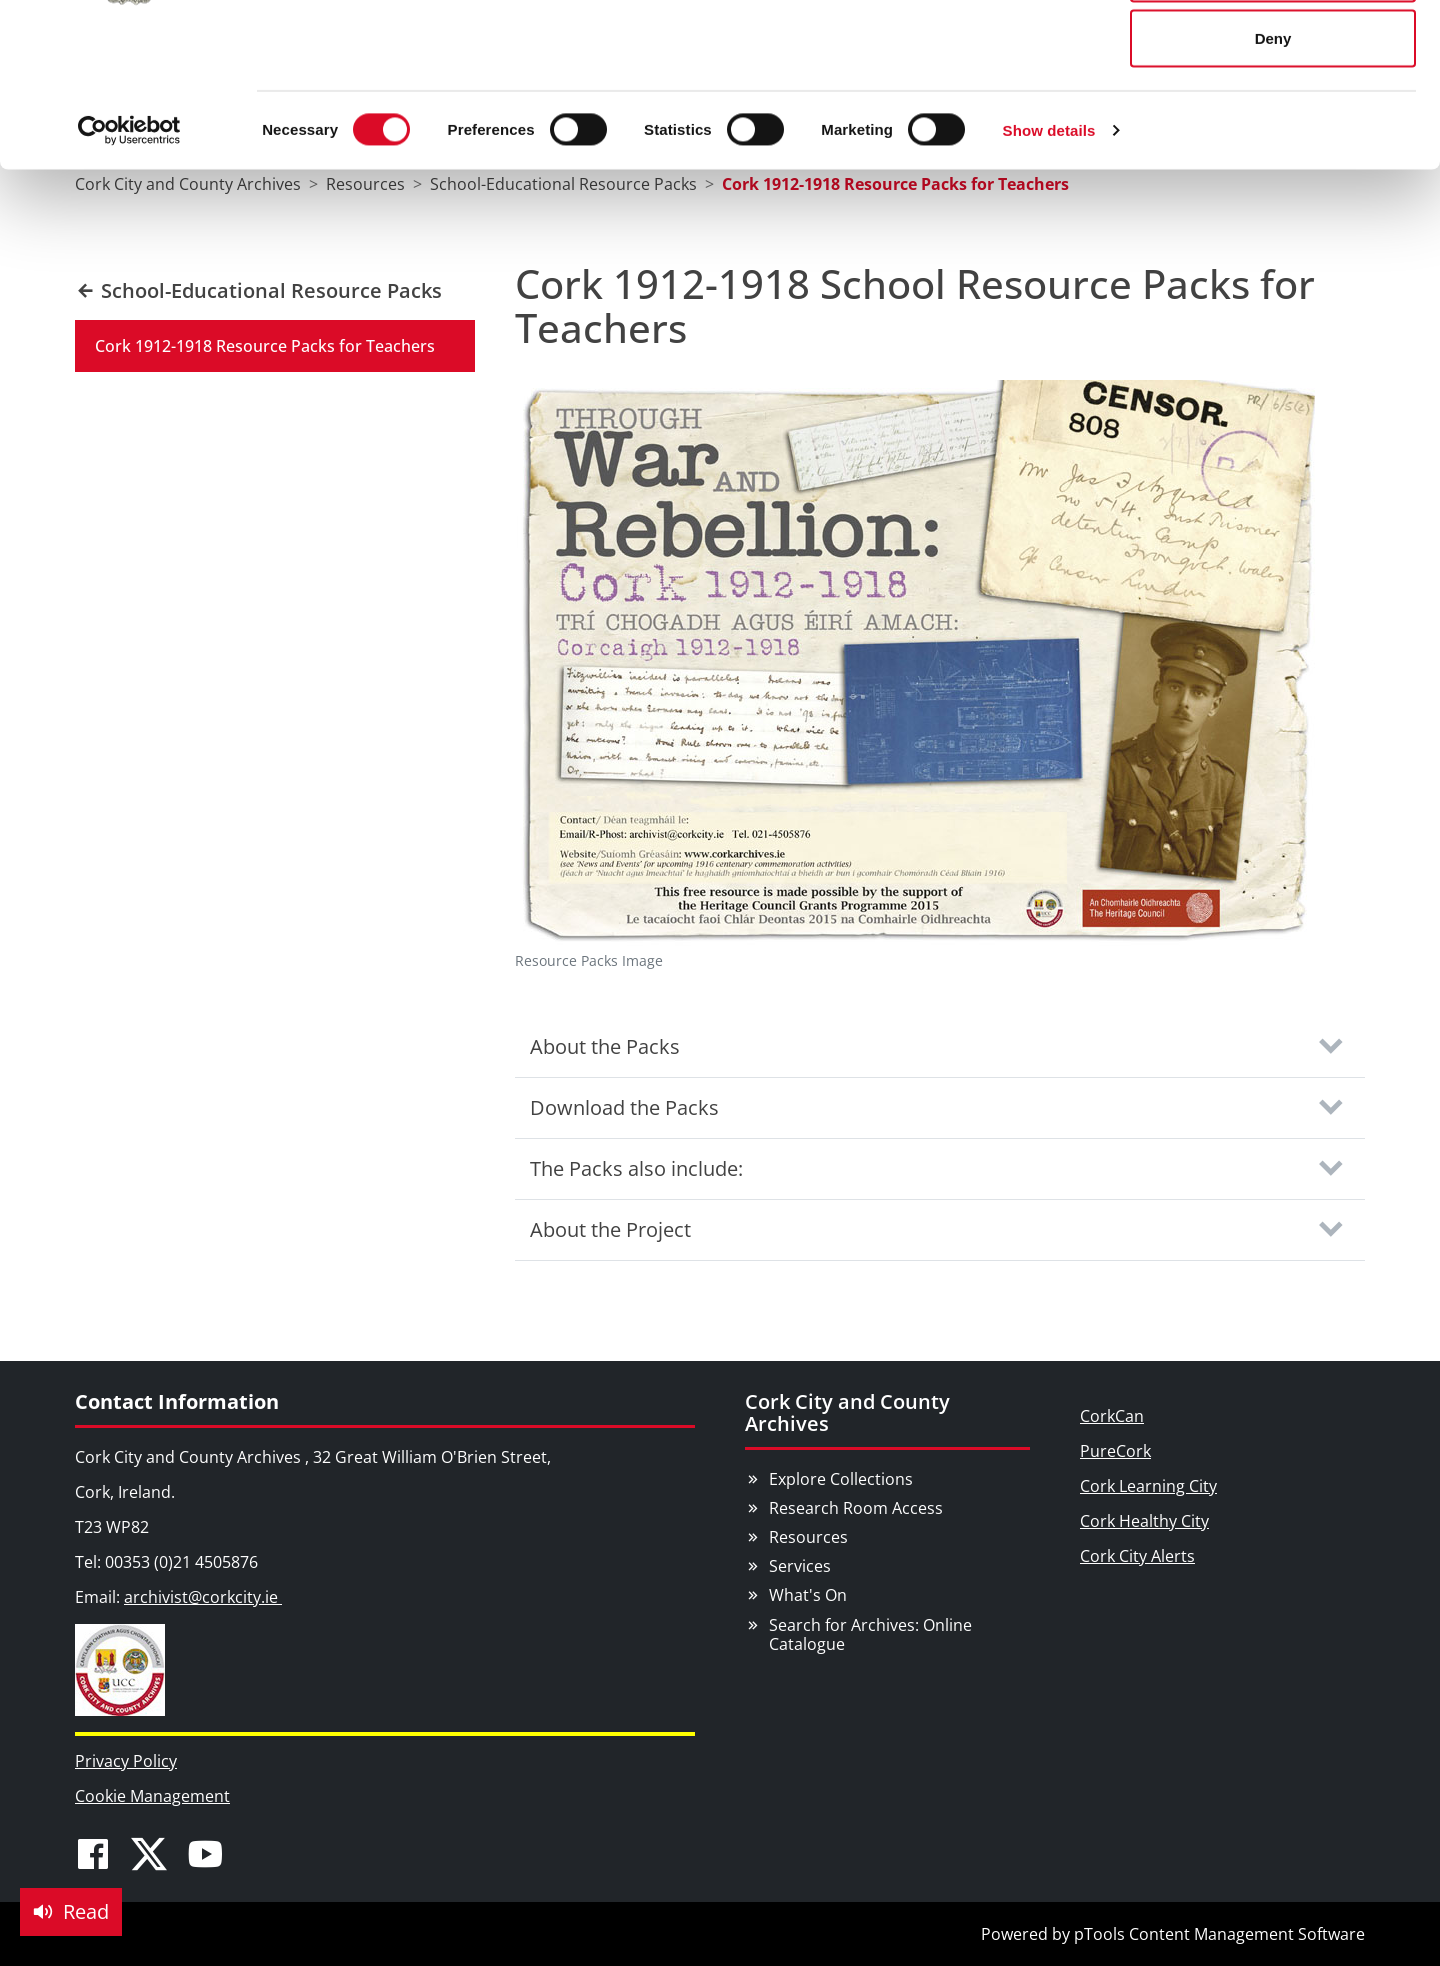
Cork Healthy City (1144, 1521)
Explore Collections (841, 1479)
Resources (808, 1537)
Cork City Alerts (1137, 1556)
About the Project (610, 1229)
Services (800, 1566)
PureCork (1115, 1451)
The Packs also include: (636, 1168)
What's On (808, 1595)
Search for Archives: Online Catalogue (870, 1634)
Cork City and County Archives (847, 1412)
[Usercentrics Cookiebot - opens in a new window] (129, 276)
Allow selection (1272, 118)
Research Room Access (856, 1508)
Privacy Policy (126, 1761)
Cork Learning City (1148, 1486)
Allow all (1273, 52)
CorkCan (1112, 1416)
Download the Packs (624, 1107)
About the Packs (605, 1046)
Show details (1049, 275)
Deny (1273, 183)
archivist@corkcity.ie (203, 1597)
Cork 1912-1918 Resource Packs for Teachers (265, 346)
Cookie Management (152, 1796)
